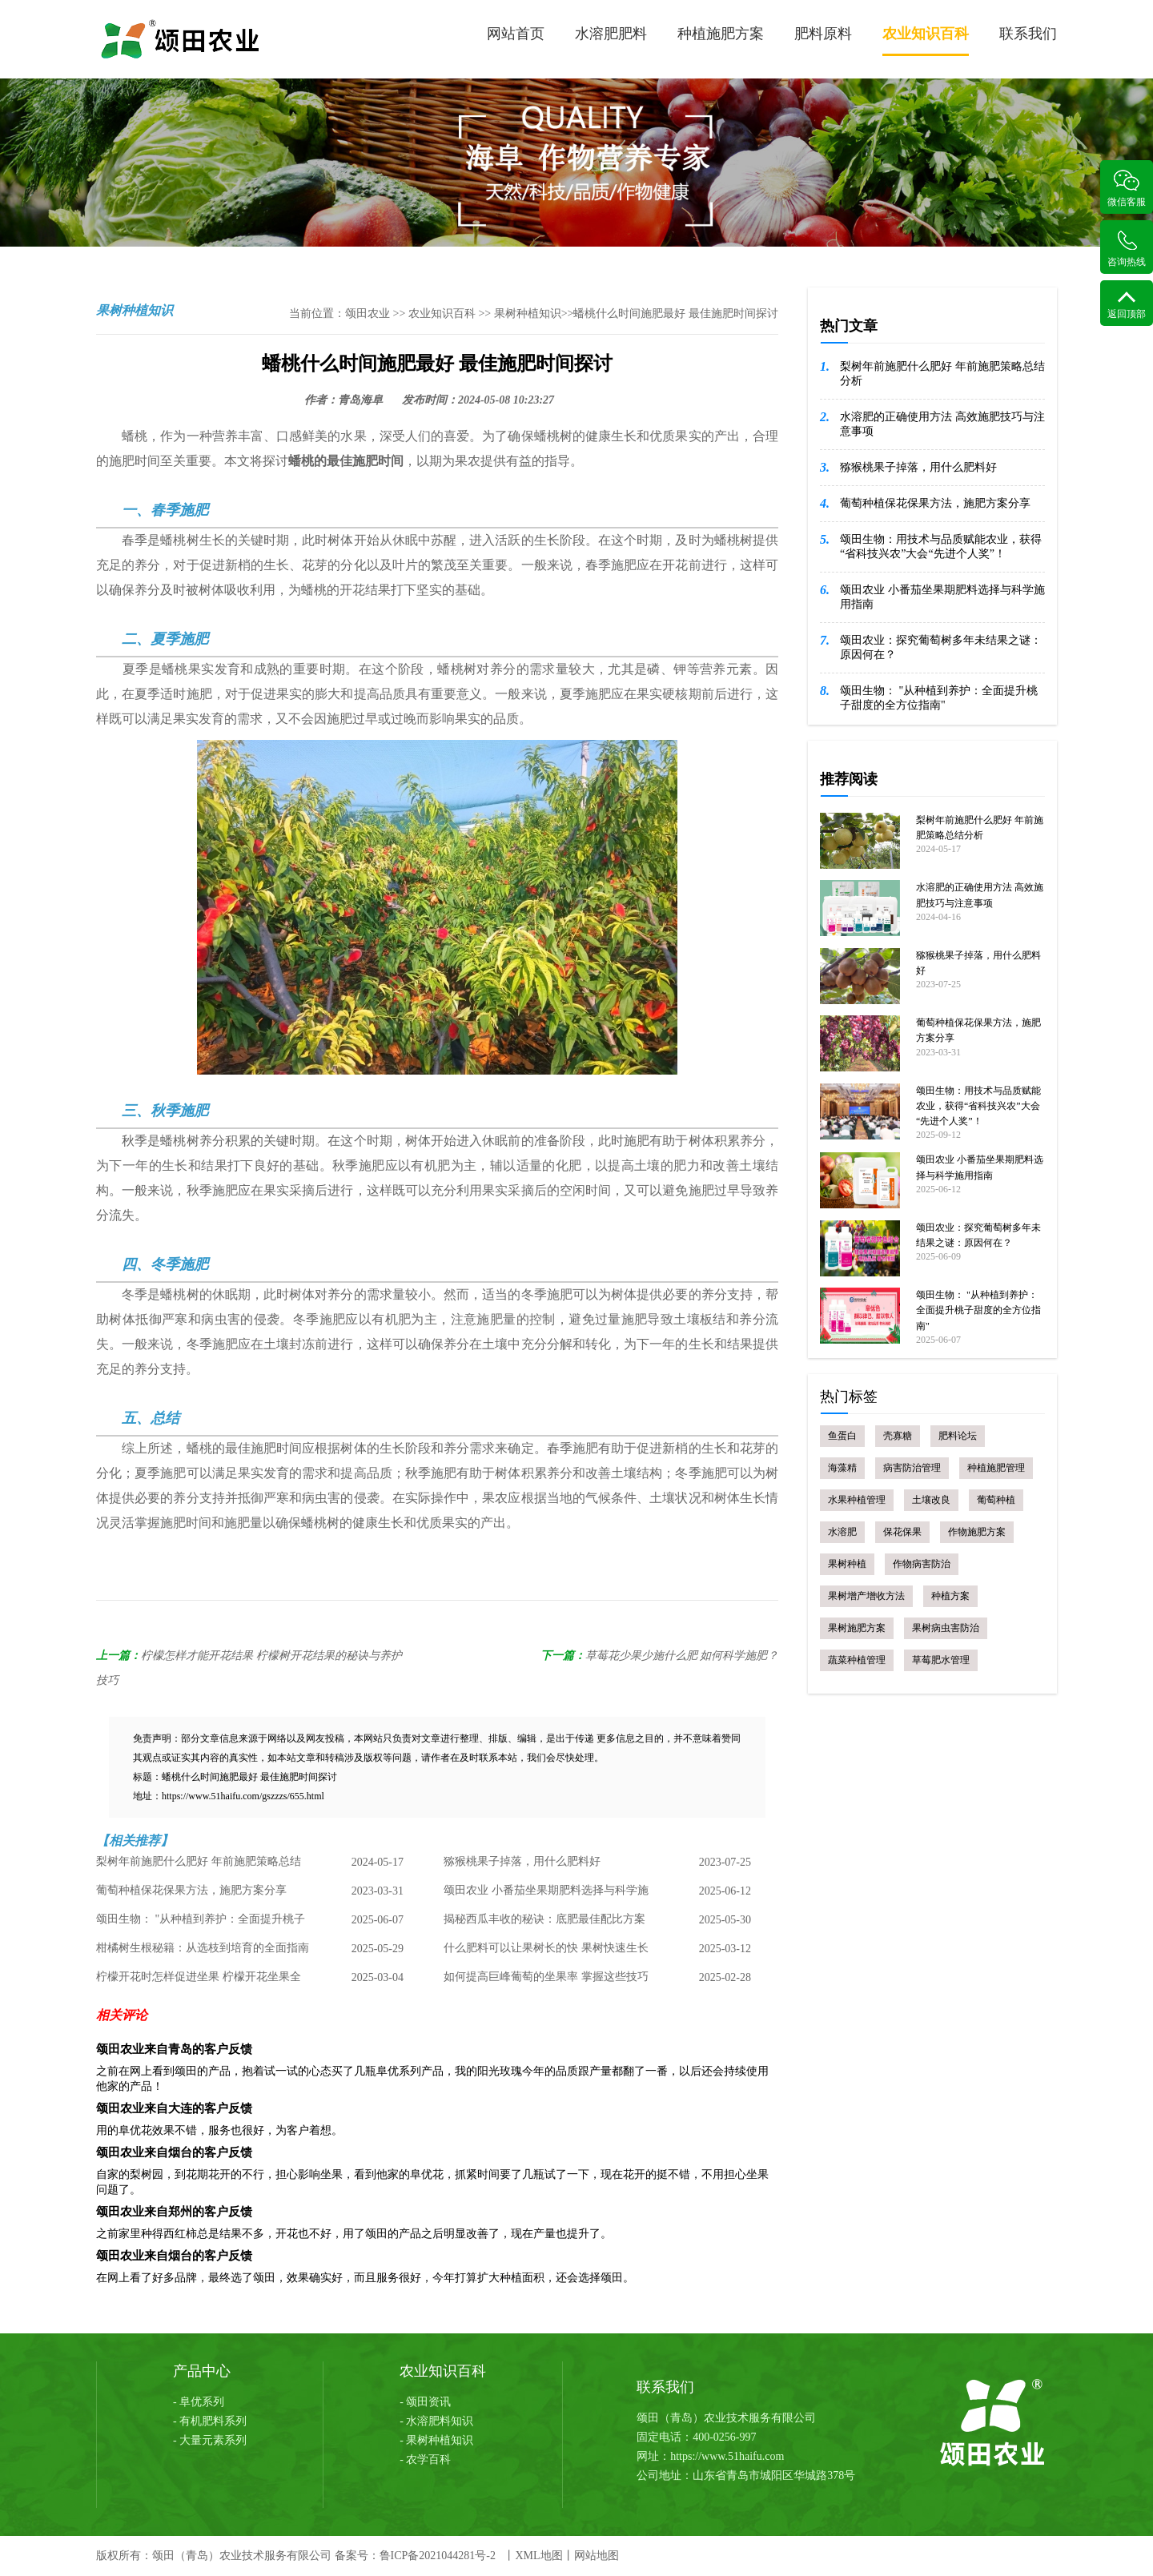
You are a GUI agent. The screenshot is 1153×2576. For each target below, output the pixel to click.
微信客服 (1126, 188)
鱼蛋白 (842, 1435)
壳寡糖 (897, 1435)
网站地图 (596, 2556)
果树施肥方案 (857, 1628)
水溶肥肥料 (611, 34)
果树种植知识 (527, 313)
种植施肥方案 (720, 34)
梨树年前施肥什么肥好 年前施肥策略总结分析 (198, 1866)
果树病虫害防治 (945, 1628)
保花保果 (902, 1531)
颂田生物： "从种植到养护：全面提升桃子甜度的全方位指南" (200, 1924)
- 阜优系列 (198, 2402)
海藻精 (842, 1467)
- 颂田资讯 (425, 2402)
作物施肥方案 (977, 1531)
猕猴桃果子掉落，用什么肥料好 (522, 1862)
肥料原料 (823, 34)
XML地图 (538, 2556)
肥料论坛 (957, 1435)
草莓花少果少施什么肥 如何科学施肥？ (682, 1656)
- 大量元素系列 (210, 2440)
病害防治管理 (912, 1467)
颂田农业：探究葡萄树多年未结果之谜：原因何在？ (941, 647)
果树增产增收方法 (866, 1595)
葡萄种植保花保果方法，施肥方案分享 (191, 1891)
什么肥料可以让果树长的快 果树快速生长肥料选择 (546, 1953)
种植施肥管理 (996, 1467)
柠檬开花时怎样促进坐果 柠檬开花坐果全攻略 (198, 1981)
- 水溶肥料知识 (436, 2421)
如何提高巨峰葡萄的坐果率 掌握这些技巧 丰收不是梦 (546, 1981)
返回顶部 (1126, 304)
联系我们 (1028, 34)
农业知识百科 (925, 41)
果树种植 (847, 1563)
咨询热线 (1126, 248)
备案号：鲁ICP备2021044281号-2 (415, 2556)
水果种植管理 (857, 1499)
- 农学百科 (425, 2459)
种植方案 (950, 1595)
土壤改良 (931, 1499)
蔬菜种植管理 (857, 1660)
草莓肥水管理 (941, 1660)
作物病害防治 (921, 1563)
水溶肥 (842, 1531)
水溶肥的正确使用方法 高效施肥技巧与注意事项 (942, 424)
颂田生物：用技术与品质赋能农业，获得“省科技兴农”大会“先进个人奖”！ (941, 546)
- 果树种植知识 (436, 2440)
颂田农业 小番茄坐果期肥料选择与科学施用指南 (546, 1895)
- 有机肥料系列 (210, 2421)
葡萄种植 (996, 1499)
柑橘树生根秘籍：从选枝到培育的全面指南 (202, 1949)
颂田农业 (367, 313)
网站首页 (515, 34)
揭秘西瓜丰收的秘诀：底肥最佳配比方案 (544, 1920)
